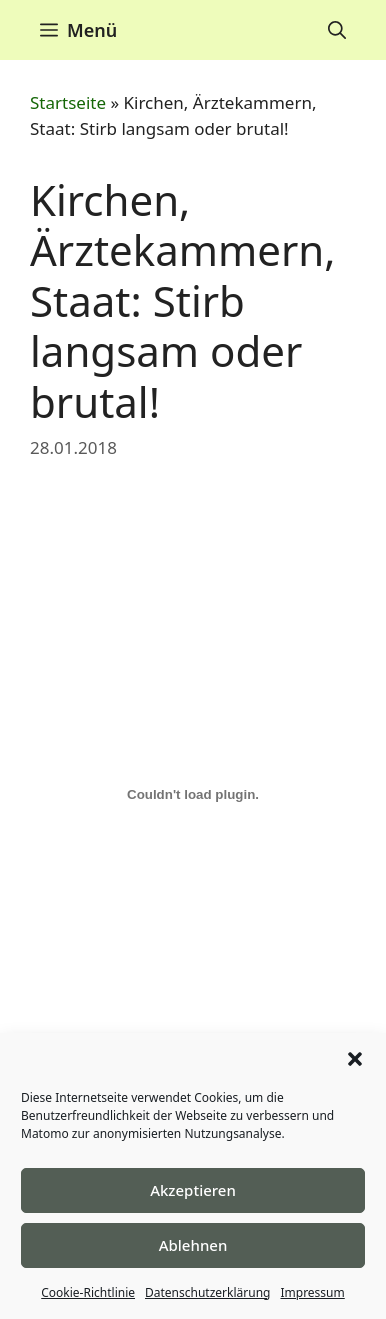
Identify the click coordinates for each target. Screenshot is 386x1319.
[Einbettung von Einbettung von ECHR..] (193, 795)
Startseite (68, 102)
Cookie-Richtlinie (88, 1292)
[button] (355, 1059)
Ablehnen (193, 1245)
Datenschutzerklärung (207, 1292)
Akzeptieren (193, 1190)
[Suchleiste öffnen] (337, 30)
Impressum (312, 1292)
